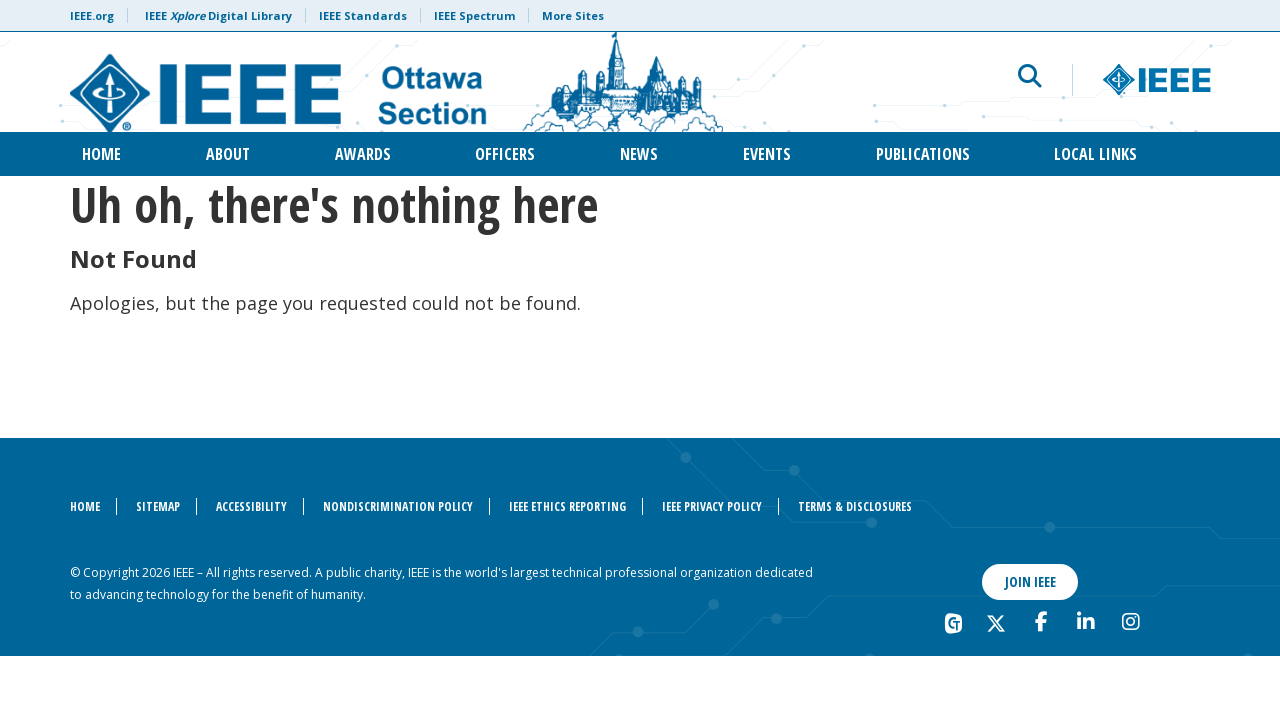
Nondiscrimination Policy (398, 506)
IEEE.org (92, 15)
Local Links (1095, 154)
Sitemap (158, 506)
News (639, 154)
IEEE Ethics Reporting (567, 506)
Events (767, 154)
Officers (505, 154)
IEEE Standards (363, 15)
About (228, 154)
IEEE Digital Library (218, 15)
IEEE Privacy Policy (712, 506)
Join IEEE (1030, 581)
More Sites (573, 15)
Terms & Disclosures (855, 506)
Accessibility (251, 506)
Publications (923, 154)
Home (101, 154)
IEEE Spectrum (474, 15)
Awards (363, 154)
